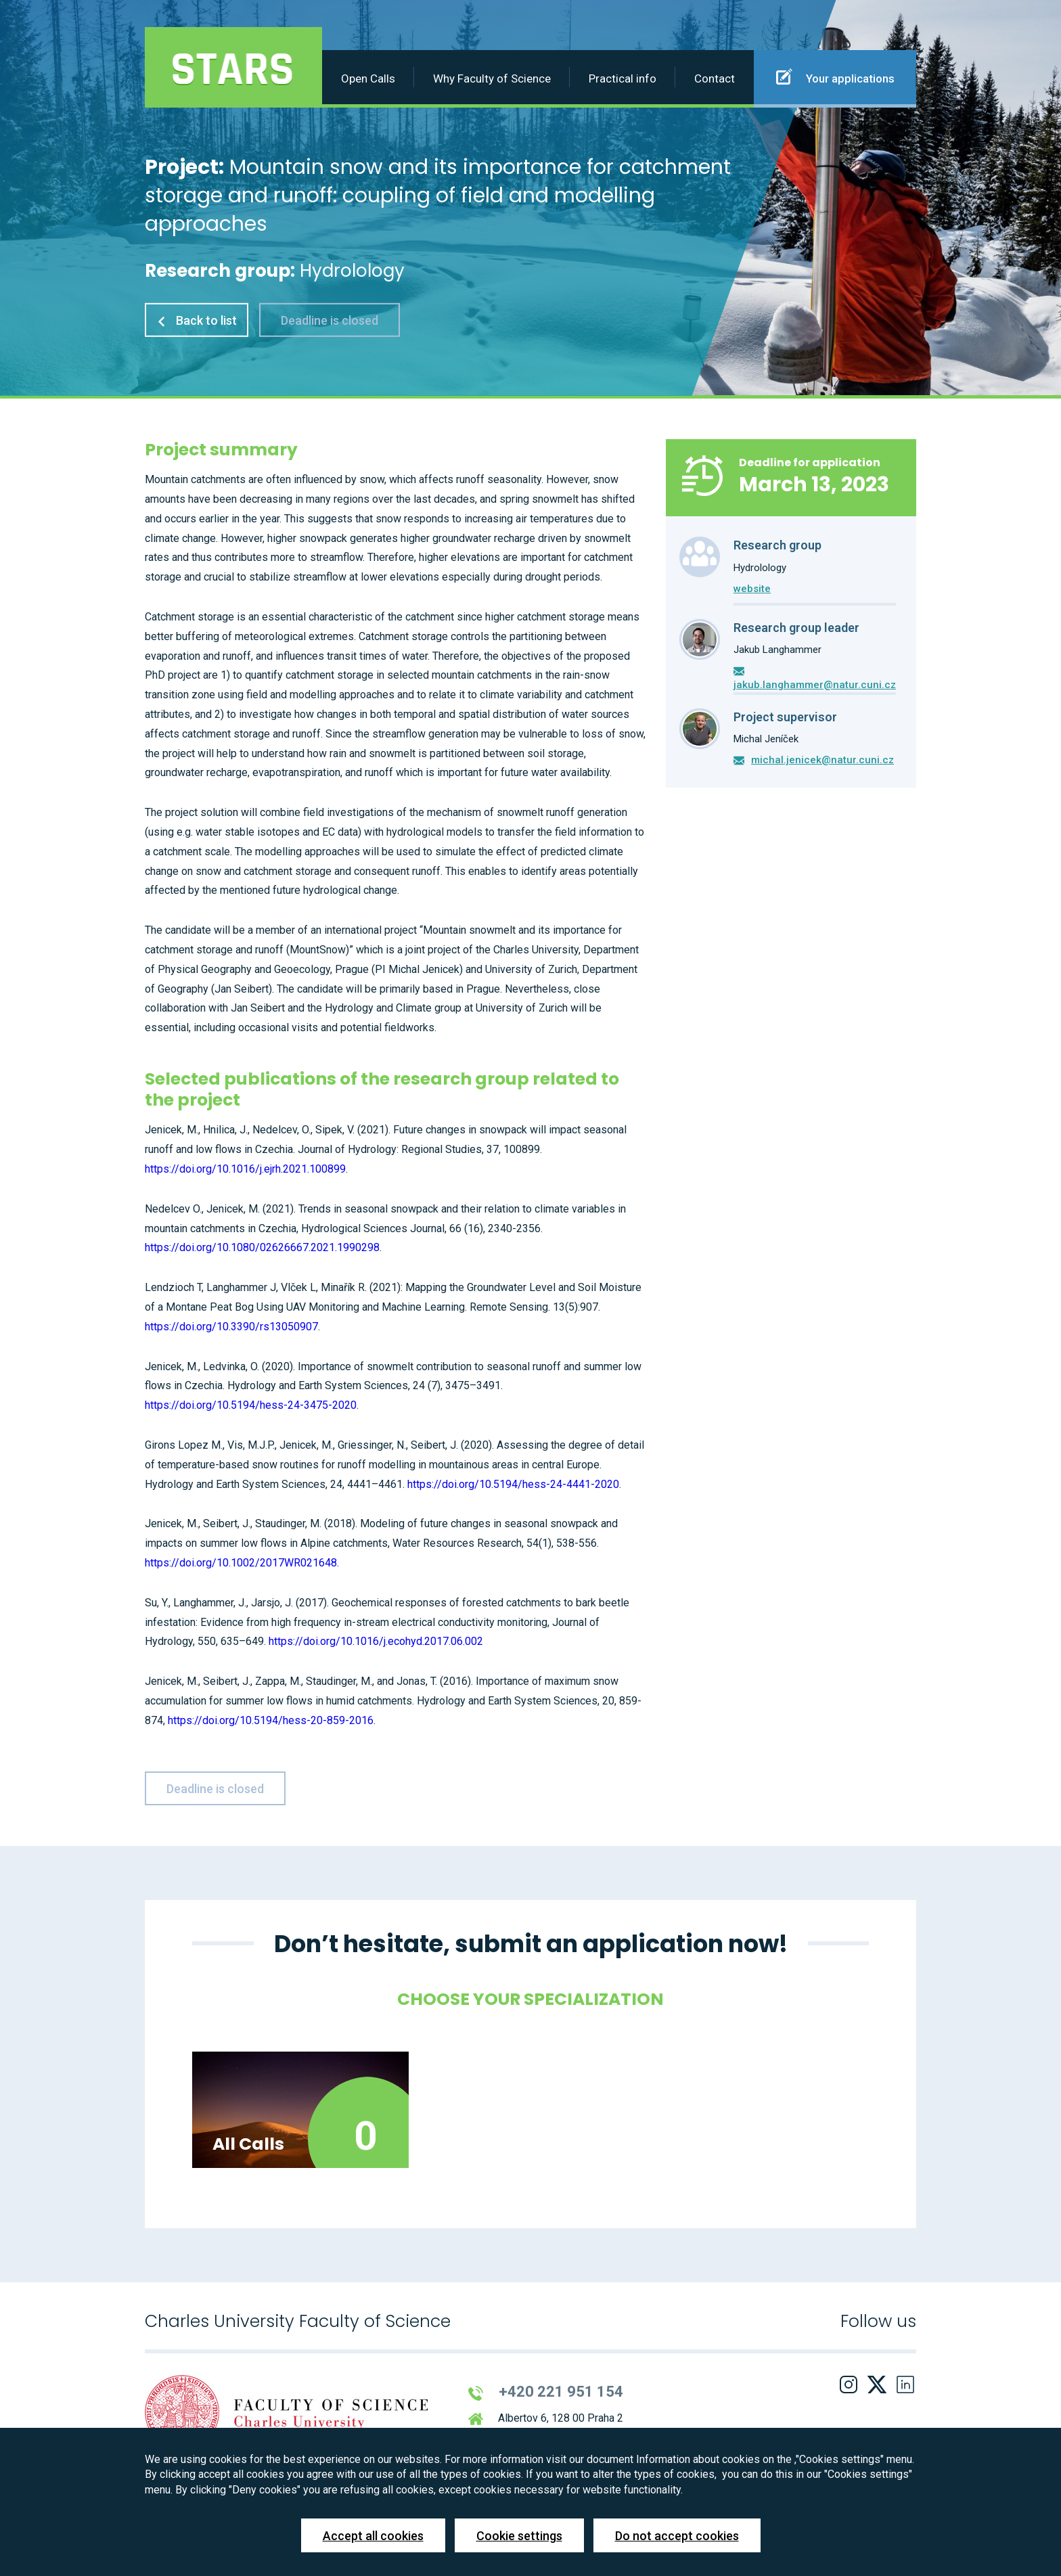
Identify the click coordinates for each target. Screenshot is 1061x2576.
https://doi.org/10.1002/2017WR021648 (241, 1562)
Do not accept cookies (677, 2536)
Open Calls (368, 78)
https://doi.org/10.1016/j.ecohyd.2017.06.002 (376, 1641)
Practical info (622, 78)
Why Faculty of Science (492, 78)
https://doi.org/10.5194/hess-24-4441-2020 (513, 1484)
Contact (714, 78)
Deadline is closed (329, 320)
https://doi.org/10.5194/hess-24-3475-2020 (251, 1405)
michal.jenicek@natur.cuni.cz (822, 760)
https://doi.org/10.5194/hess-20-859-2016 (271, 1720)
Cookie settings (519, 2536)
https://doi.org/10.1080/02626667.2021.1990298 (262, 1247)
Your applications (835, 76)
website (752, 589)
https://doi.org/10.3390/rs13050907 (231, 1326)
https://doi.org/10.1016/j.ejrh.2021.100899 (245, 1168)
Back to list (196, 320)
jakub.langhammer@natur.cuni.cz (814, 685)
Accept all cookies (373, 2536)
